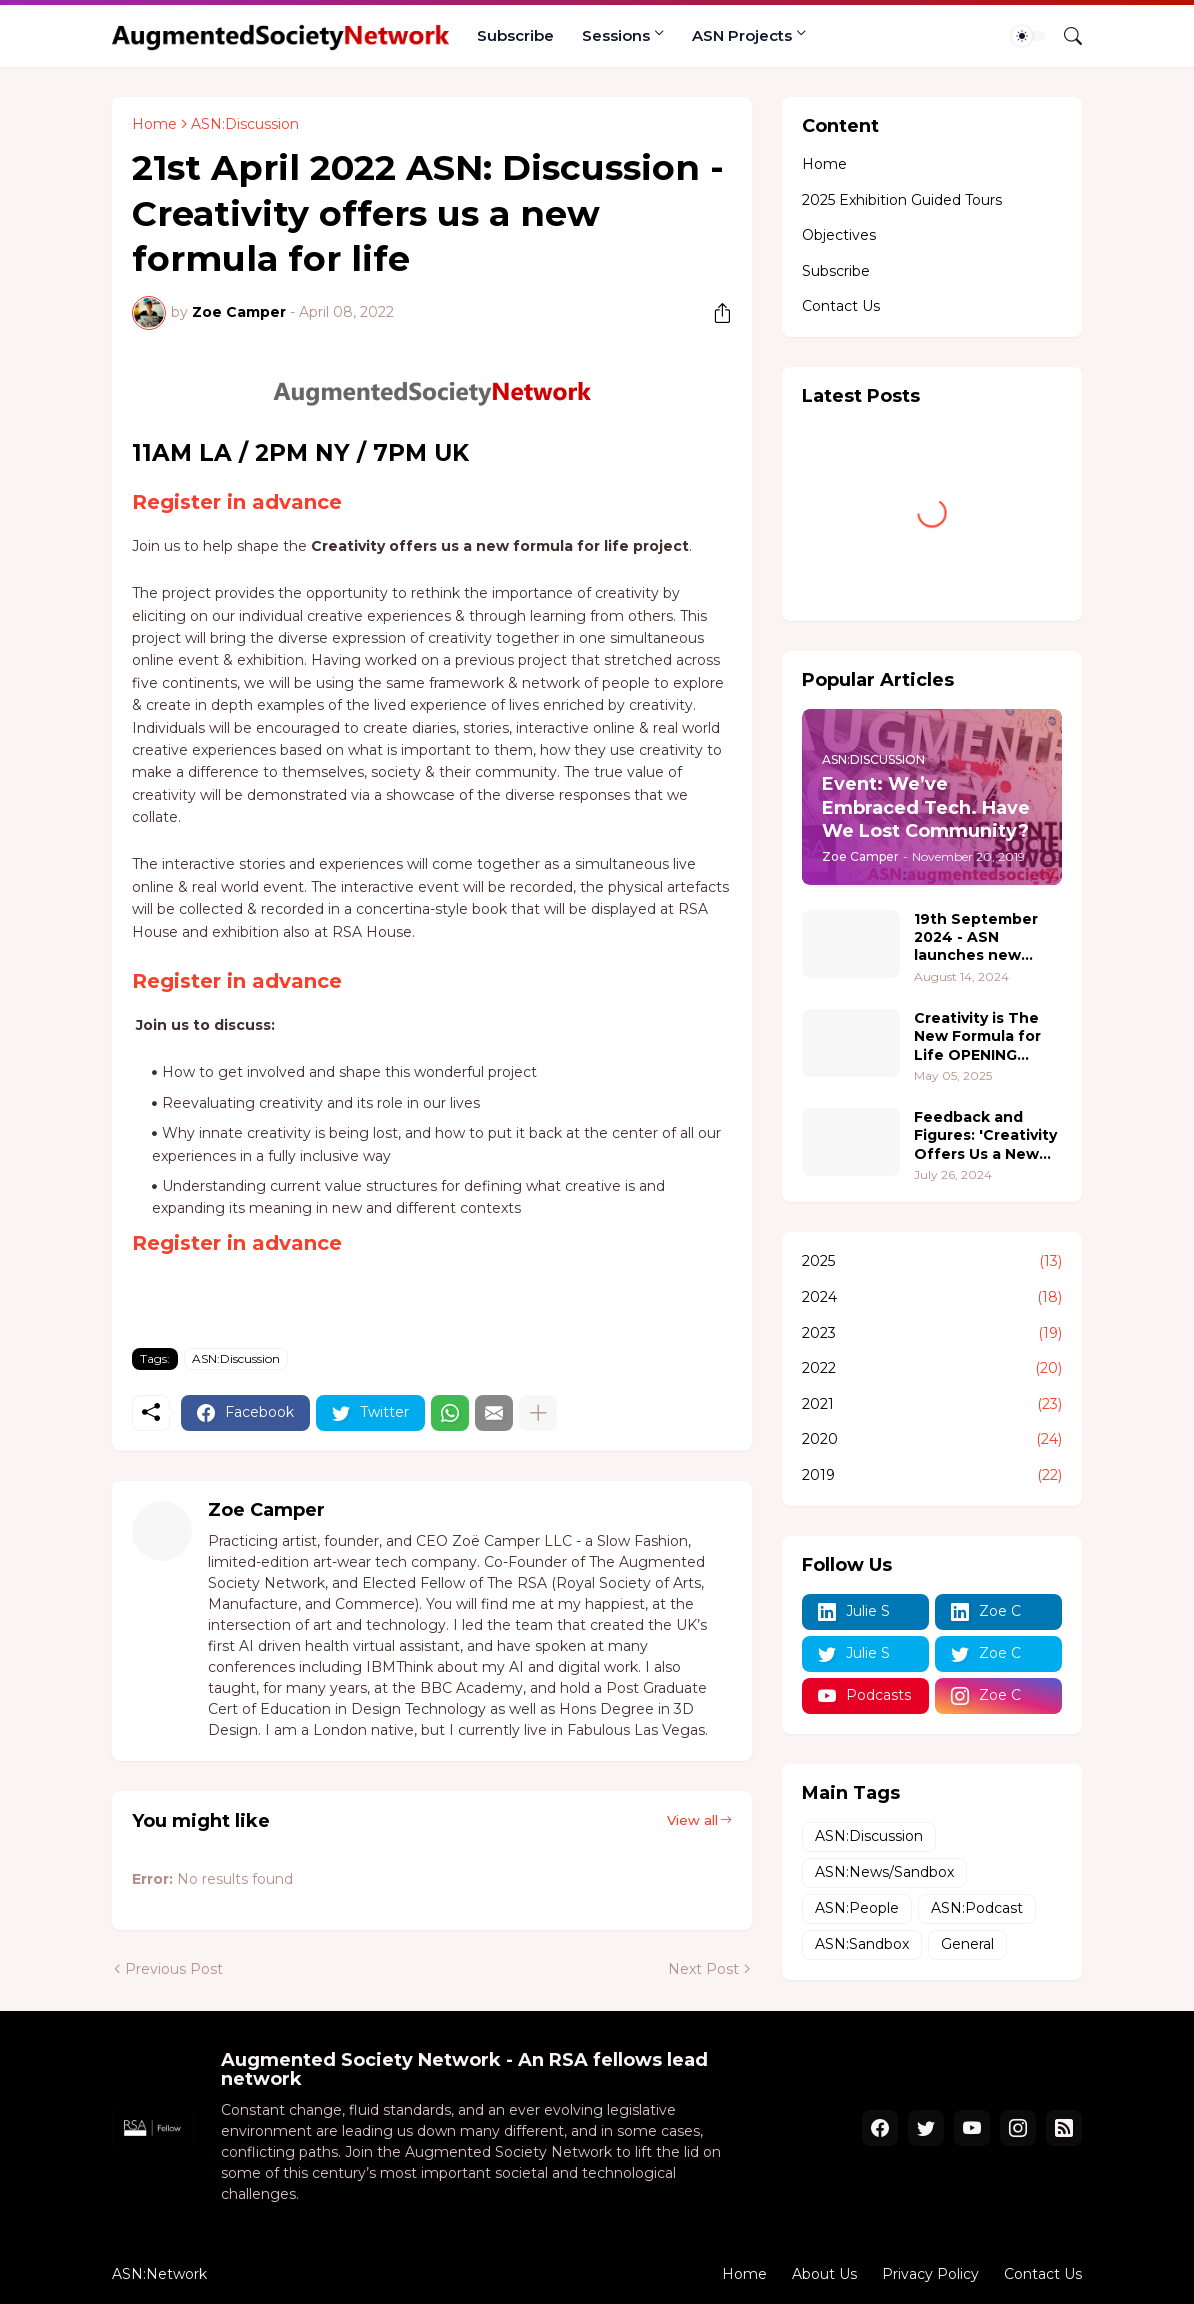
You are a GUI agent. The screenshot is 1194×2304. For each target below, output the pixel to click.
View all (692, 1820)
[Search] (1065, 36)
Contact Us (841, 306)
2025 (932, 1262)
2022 (932, 1369)
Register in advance (237, 502)
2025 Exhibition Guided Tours (902, 200)
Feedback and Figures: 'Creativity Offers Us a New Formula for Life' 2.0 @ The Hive (985, 1135)
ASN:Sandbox (862, 1944)
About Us (824, 2274)
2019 (932, 1476)
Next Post (703, 1969)
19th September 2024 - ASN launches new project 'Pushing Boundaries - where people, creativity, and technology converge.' (977, 937)
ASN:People (857, 1908)
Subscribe (515, 35)
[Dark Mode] (1029, 36)
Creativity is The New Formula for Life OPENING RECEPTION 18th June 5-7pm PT (977, 1036)
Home (154, 124)
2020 (932, 1440)
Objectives (839, 235)
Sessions (616, 35)
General (967, 1944)
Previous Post (174, 1969)
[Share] (715, 313)
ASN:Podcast (977, 1908)
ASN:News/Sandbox (884, 1872)
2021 (932, 1405)
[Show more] (538, 1413)
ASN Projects (742, 35)
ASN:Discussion (245, 124)
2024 (932, 1298)
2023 (932, 1334)
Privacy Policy (930, 2274)
